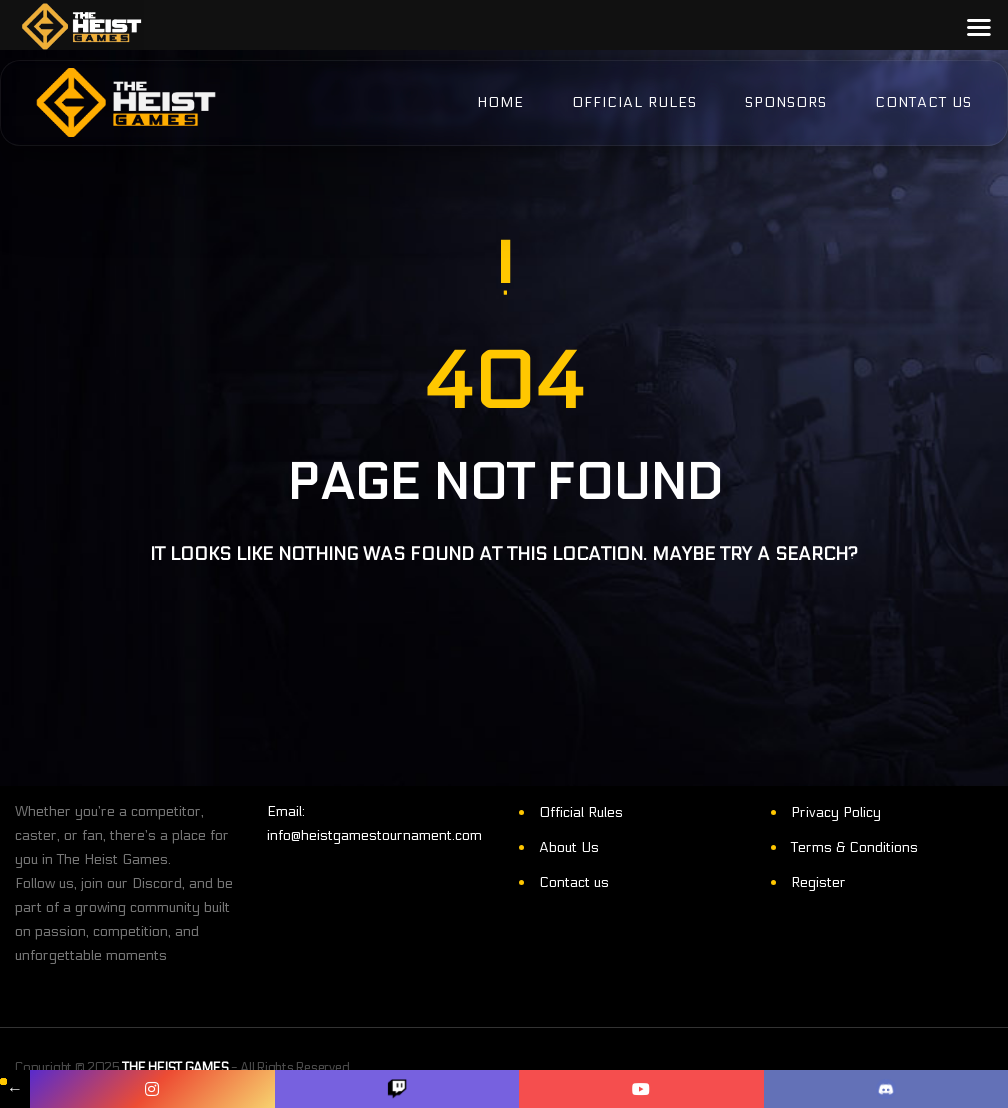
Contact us (574, 882)
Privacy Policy (836, 812)
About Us (569, 847)
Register (818, 882)
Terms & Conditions (854, 847)
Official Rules (581, 812)
